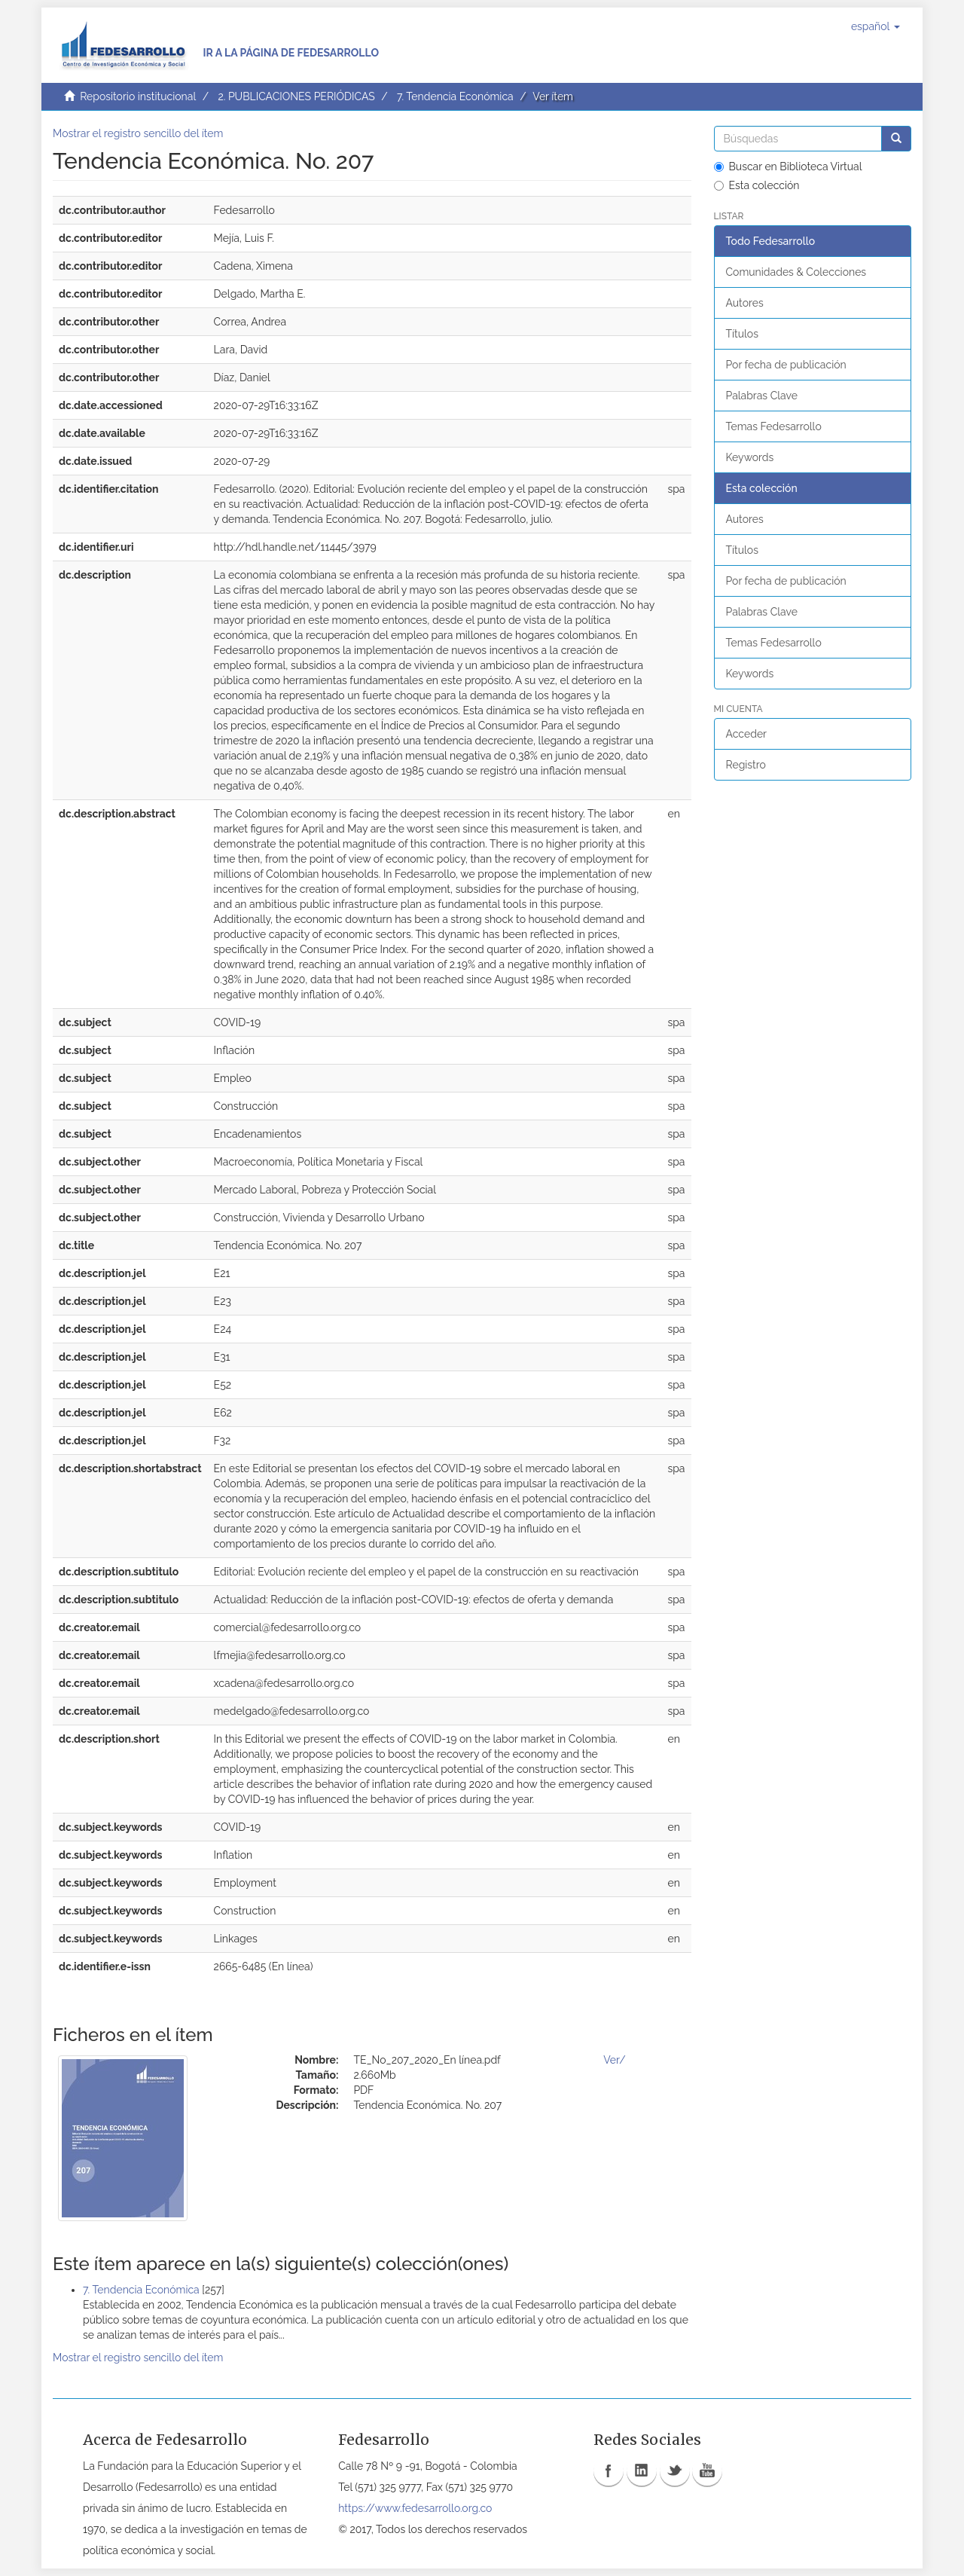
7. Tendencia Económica (455, 96)
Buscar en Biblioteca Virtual (788, 166)
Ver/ (614, 2060)
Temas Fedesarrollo (774, 426)
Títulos (742, 334)
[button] (875, 26)
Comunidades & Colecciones (796, 272)
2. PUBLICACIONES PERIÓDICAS (296, 96)
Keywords (750, 457)
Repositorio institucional (138, 96)
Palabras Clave (762, 396)
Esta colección (757, 185)
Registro (746, 765)
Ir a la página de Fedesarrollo (291, 53)
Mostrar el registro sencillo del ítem (138, 133)
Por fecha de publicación (786, 365)
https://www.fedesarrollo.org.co (415, 2508)
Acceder (746, 734)
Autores (745, 303)
